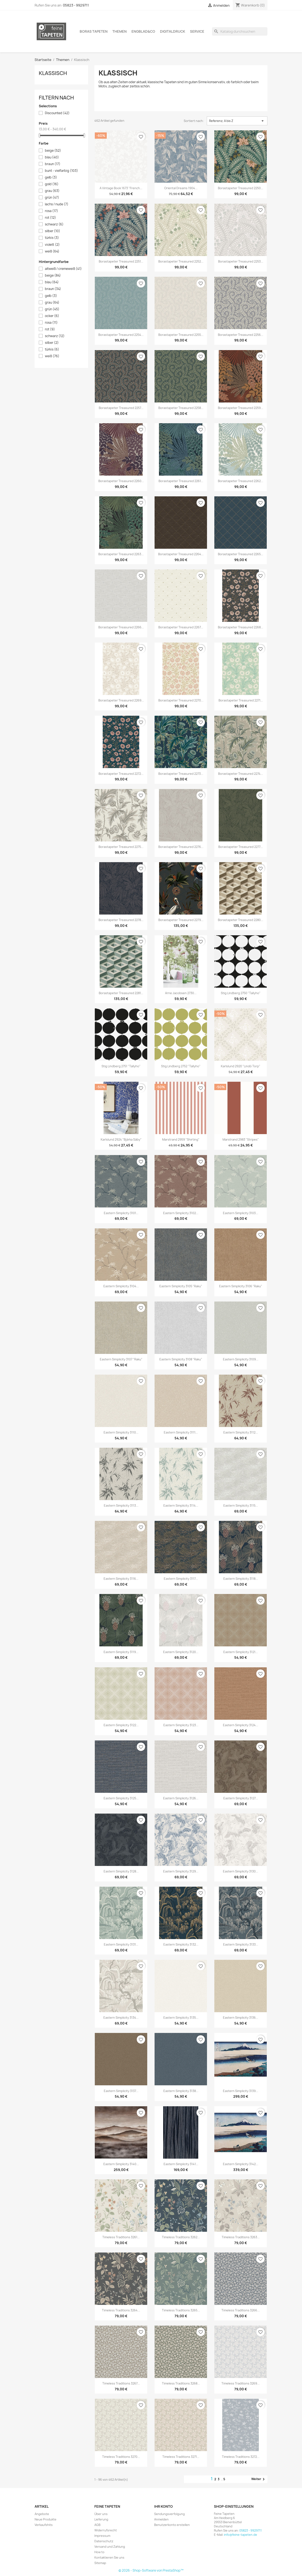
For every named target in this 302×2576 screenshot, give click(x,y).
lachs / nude (56, 204)
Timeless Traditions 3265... (181, 2310)
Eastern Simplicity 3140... (121, 2164)
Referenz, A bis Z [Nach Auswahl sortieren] (237, 120)
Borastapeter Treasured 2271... (241, 700)
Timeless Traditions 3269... (240, 2383)
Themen (119, 31)
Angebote (42, 2514)
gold (52, 184)
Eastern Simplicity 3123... (180, 1725)
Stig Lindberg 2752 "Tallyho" (180, 1066)
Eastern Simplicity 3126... (180, 1798)
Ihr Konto (163, 2506)
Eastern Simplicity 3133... (240, 1944)
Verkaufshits (44, 2525)
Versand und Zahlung (109, 2547)
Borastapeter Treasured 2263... (121, 554)
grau (52, 191)
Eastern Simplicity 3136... (240, 2018)
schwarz (54, 224)
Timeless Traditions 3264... (121, 2310)
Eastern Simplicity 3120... (180, 1652)
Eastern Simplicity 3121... (240, 1652)
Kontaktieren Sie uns (109, 2557)
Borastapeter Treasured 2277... (240, 847)
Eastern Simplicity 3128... (121, 1871)
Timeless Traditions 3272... (240, 2457)
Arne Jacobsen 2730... (181, 993)
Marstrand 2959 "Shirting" (180, 1139)
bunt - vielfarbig (61, 171)
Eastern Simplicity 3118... (240, 1579)
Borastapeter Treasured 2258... (180, 408)
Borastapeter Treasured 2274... (240, 774)
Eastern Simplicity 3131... (121, 1944)
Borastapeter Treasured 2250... (240, 188)
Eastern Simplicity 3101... (121, 1213)
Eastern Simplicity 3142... (240, 2164)
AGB (97, 2525)
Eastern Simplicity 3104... (121, 1286)
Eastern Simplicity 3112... (240, 1432)
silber (52, 231)
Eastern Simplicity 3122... (121, 1725)
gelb (51, 177)
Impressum (102, 2536)
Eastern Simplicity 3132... (180, 1944)
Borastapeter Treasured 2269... (121, 700)
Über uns (101, 2514)
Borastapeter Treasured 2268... (240, 627)
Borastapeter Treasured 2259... (240, 408)
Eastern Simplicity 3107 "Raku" (121, 1359)
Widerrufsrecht (105, 2530)
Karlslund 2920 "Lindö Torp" (240, 1066)
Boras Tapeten (94, 31)
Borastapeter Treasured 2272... (121, 774)
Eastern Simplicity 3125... (121, 1798)
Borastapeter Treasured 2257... (121, 408)
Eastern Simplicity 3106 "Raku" (240, 1286)
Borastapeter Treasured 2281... (121, 993)
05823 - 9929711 (76, 5)
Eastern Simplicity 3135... (180, 2018)
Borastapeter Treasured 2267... (180, 627)
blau (52, 157)
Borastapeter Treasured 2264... (181, 554)
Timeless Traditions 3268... (181, 2383)
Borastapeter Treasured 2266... (121, 627)
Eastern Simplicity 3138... (180, 2091)
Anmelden (161, 2519)
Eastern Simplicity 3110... (121, 1432)
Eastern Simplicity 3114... (180, 1505)
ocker (52, 316)
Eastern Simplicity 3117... (181, 1579)
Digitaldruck (172, 31)
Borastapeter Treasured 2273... (180, 774)
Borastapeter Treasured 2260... (121, 481)
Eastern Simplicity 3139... (240, 2091)
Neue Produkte (45, 2519)
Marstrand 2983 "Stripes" (241, 1139)
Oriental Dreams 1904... (181, 188)
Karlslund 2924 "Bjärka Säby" (121, 1139)
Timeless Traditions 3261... (121, 2237)
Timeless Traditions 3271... (180, 2457)
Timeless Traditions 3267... (121, 2383)
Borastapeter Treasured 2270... (180, 700)
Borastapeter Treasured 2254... (121, 335)
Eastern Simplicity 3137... (121, 2091)
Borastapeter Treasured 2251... (121, 261)
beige (53, 151)
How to (99, 2552)
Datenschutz (103, 2541)
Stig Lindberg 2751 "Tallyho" (121, 1066)
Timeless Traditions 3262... (181, 2237)
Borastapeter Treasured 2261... (181, 481)
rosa (51, 211)
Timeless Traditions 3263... (241, 2237)
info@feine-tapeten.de (240, 2535)
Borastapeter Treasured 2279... (180, 920)
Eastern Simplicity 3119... (121, 1652)
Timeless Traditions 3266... (240, 2310)
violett (52, 245)
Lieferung (101, 2519)
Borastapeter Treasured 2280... (240, 920)
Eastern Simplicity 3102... (180, 1213)
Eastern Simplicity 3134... (121, 2018)
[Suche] (239, 31)
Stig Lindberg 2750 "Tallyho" (240, 993)
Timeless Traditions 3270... (121, 2457)
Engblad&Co (143, 31)
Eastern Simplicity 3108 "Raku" (180, 1359)
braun (52, 164)
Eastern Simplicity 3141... (181, 2164)
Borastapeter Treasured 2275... (121, 847)
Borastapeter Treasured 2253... (240, 261)
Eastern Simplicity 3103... (240, 1213)
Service (197, 31)
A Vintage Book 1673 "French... (121, 188)
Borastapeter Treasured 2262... (240, 481)
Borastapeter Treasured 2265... (240, 554)
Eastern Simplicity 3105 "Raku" (180, 1286)
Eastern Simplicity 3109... (240, 1359)
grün (52, 197)
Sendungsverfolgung (169, 2514)
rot (50, 218)
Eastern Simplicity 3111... (181, 1432)
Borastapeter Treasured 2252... (180, 261)
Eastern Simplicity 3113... (121, 1505)
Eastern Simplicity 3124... (240, 1725)
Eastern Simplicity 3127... (240, 1798)
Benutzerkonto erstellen (172, 2525)
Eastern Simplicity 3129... (180, 1871)
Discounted (57, 113)
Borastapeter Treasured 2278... (121, 920)
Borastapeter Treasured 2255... (180, 335)
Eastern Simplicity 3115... (240, 1505)
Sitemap (100, 2563)
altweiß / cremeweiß (63, 269)
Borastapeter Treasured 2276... (180, 847)
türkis (52, 238)
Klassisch (53, 73)
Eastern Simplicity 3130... (240, 1871)
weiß (52, 251)
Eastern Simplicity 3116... (121, 1579)
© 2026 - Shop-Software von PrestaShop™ (151, 2570)
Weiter (258, 2479)
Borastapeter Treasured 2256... (240, 335)
